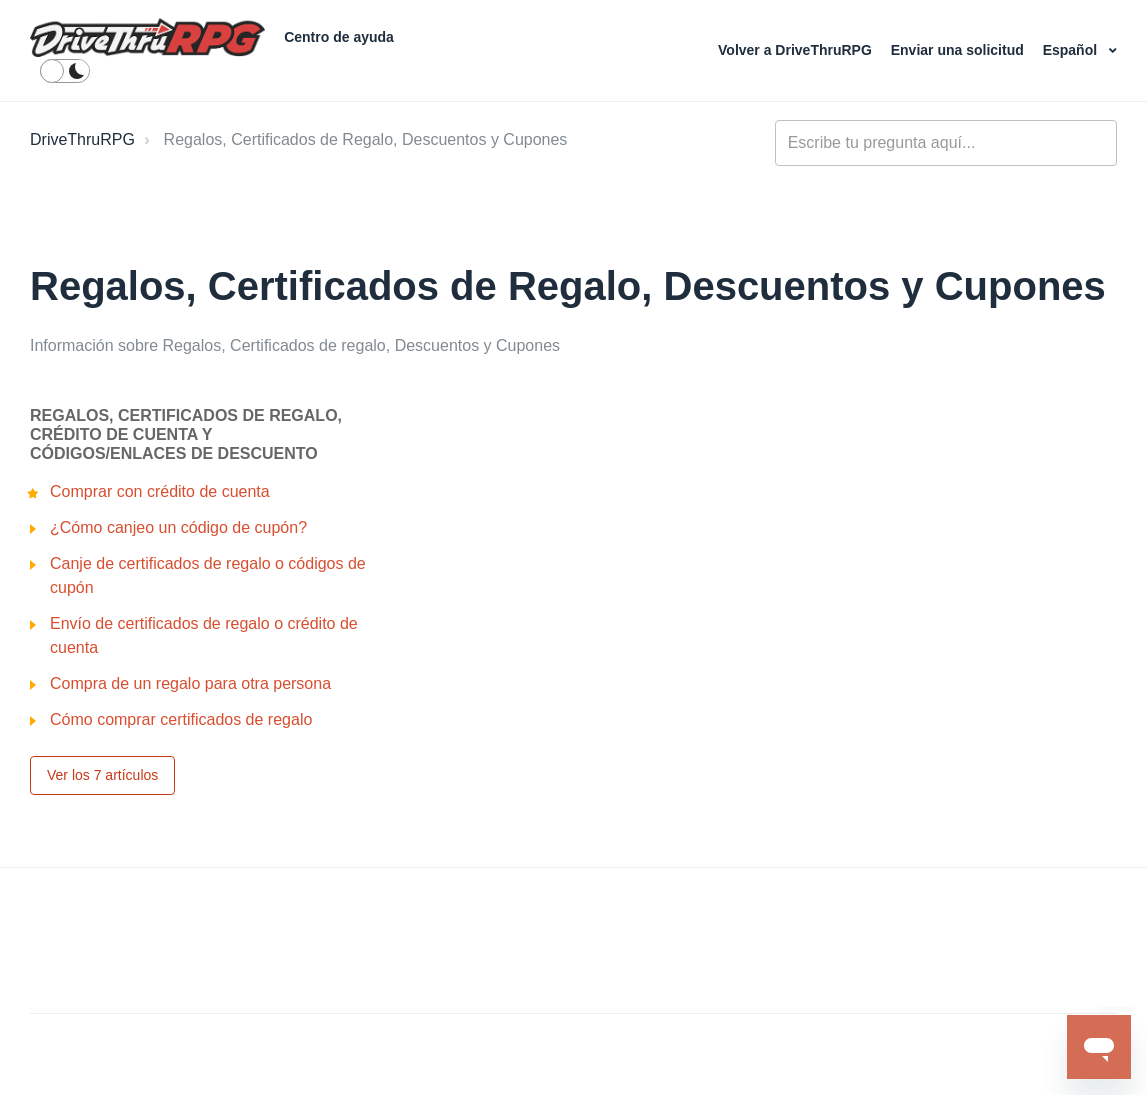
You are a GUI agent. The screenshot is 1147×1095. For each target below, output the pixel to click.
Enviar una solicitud (959, 50)
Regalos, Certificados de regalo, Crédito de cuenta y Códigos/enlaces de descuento (186, 434)
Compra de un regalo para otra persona (190, 683)
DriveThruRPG (82, 139)
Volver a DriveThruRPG (797, 50)
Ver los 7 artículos (102, 775)
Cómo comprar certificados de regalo (181, 719)
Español (1072, 50)
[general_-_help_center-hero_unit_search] (946, 143)
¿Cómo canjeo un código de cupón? (178, 527)
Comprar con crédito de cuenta (160, 491)
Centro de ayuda (339, 37)
